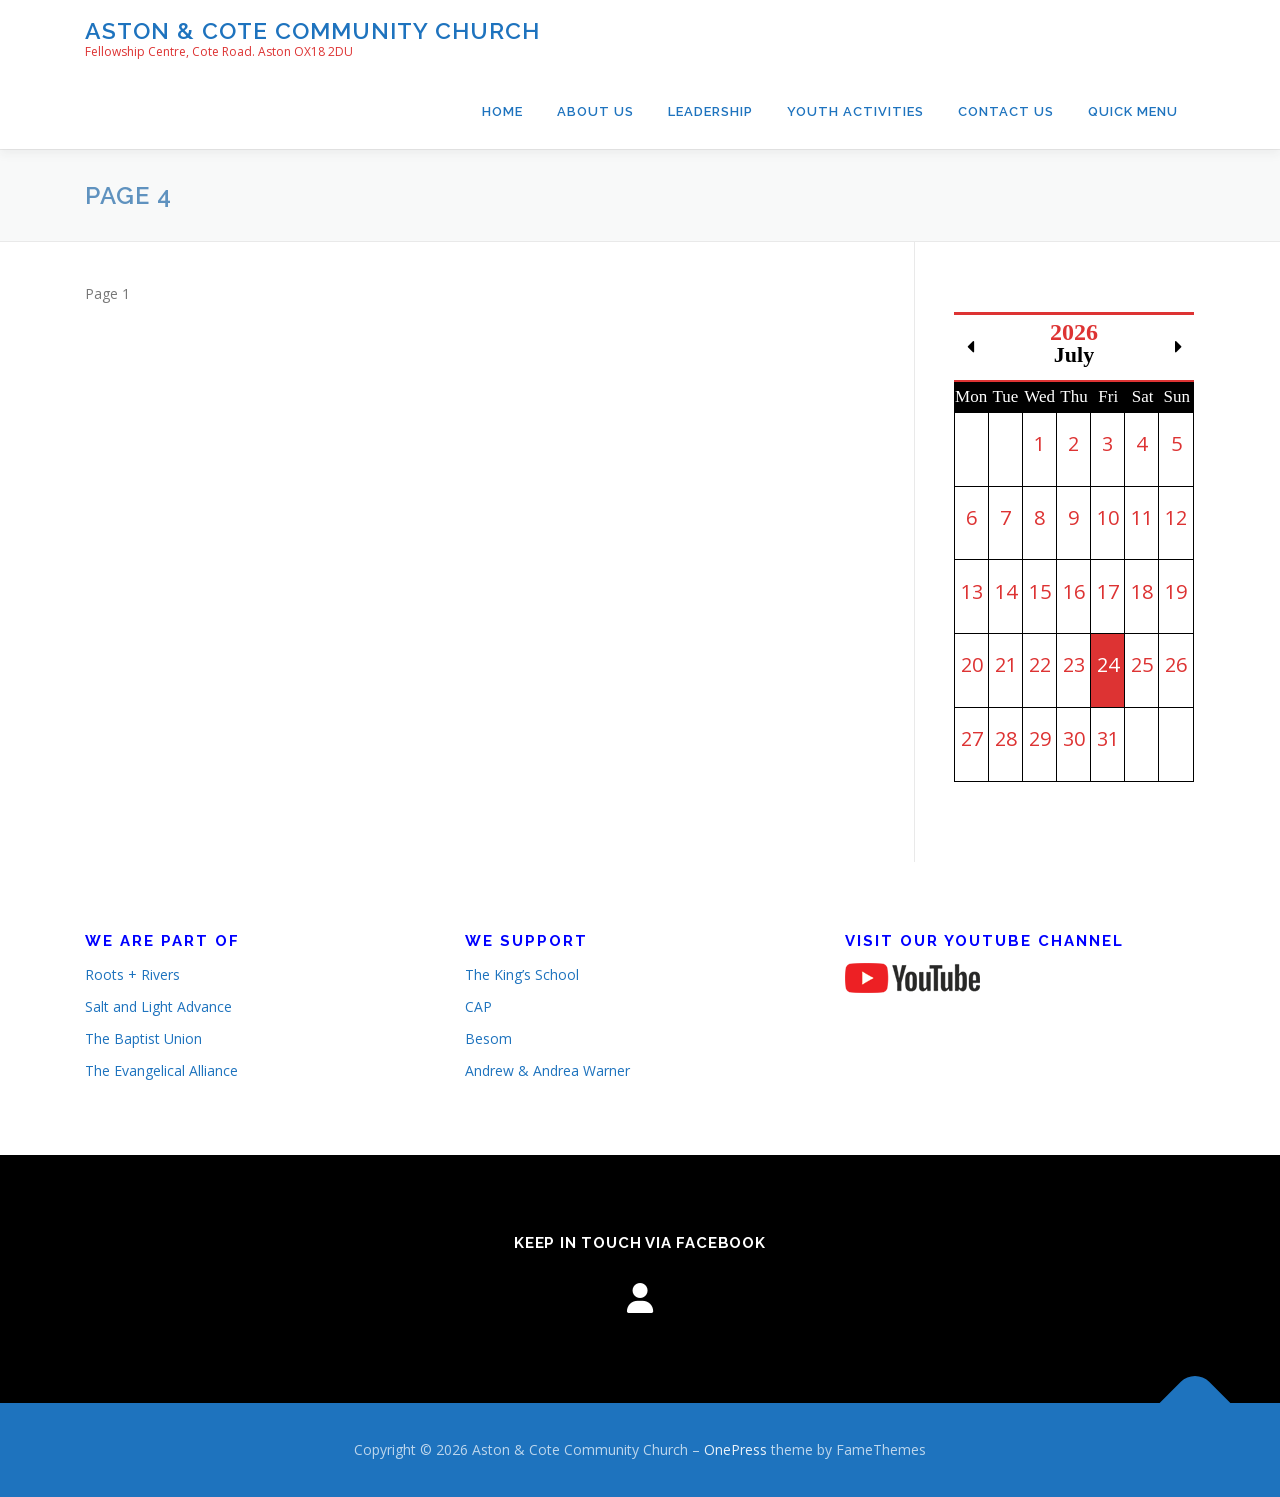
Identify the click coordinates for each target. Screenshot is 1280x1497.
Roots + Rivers (132, 974)
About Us (595, 111)
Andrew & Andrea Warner (547, 1070)
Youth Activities (855, 111)
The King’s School (522, 974)
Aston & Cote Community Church (312, 30)
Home (502, 111)
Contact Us (1006, 111)
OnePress (735, 1449)
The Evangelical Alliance (161, 1070)
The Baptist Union (143, 1038)
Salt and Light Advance (158, 1006)
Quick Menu (1133, 111)
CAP (478, 1006)
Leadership (710, 111)
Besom (488, 1038)
